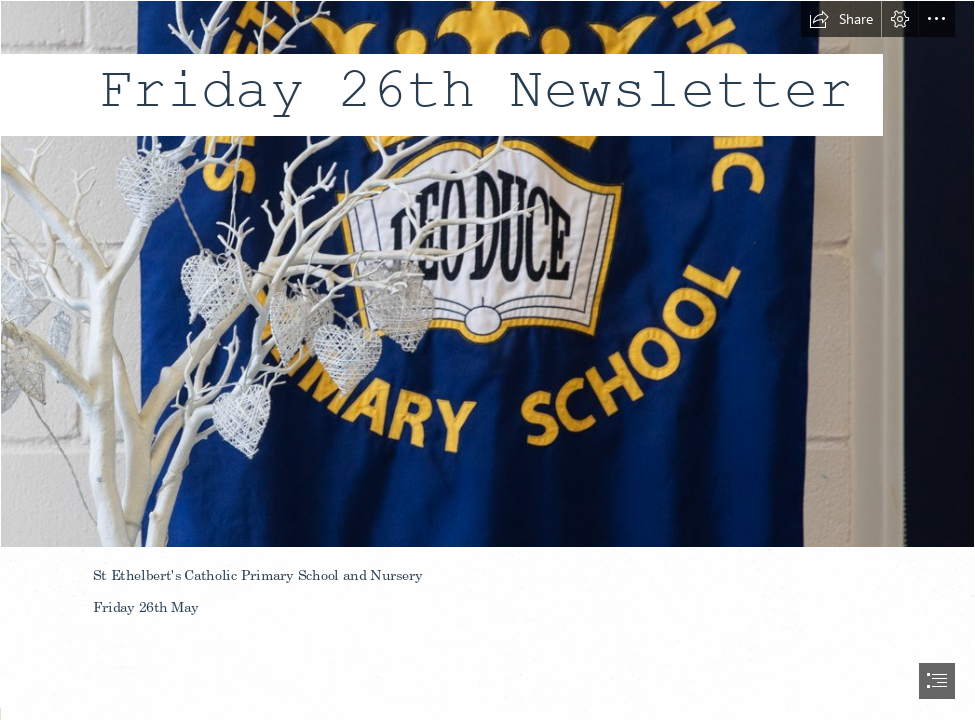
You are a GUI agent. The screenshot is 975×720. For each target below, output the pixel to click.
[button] (841, 19)
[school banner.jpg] (487, 274)
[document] (487, 360)
